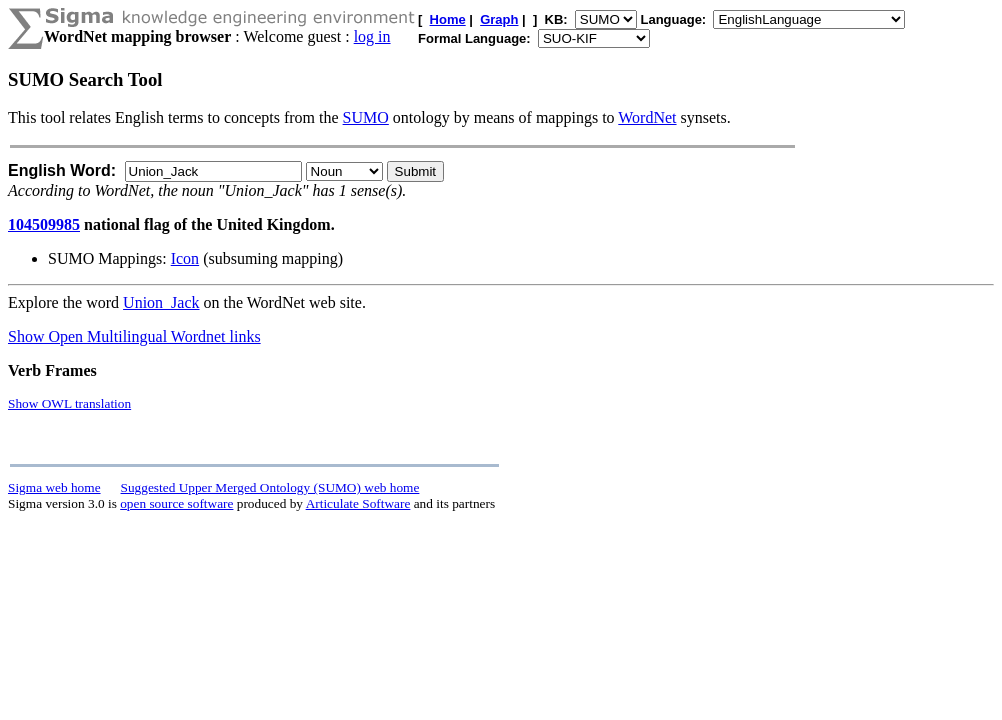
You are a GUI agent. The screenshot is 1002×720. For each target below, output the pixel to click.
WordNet (647, 117)
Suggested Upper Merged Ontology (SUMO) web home (270, 487)
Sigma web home (54, 487)
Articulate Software (358, 503)
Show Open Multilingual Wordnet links (134, 336)
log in (372, 36)
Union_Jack (161, 302)
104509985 (44, 224)
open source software (176, 503)
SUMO (366, 117)
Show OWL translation (69, 403)
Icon (185, 258)
